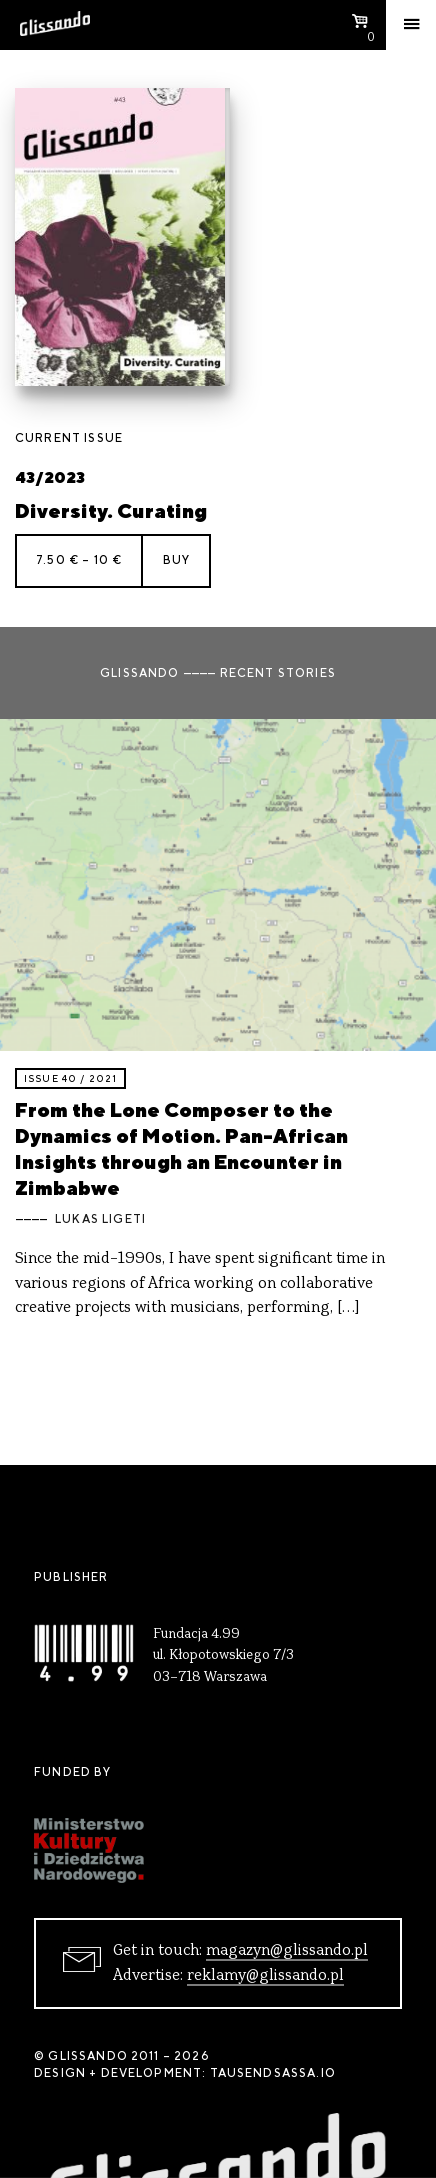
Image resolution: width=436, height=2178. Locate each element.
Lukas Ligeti (100, 1219)
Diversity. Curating (111, 510)
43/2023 (50, 477)
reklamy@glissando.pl (265, 1976)
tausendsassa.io (273, 2073)
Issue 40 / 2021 (70, 1078)
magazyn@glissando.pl (287, 1951)
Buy (176, 560)
